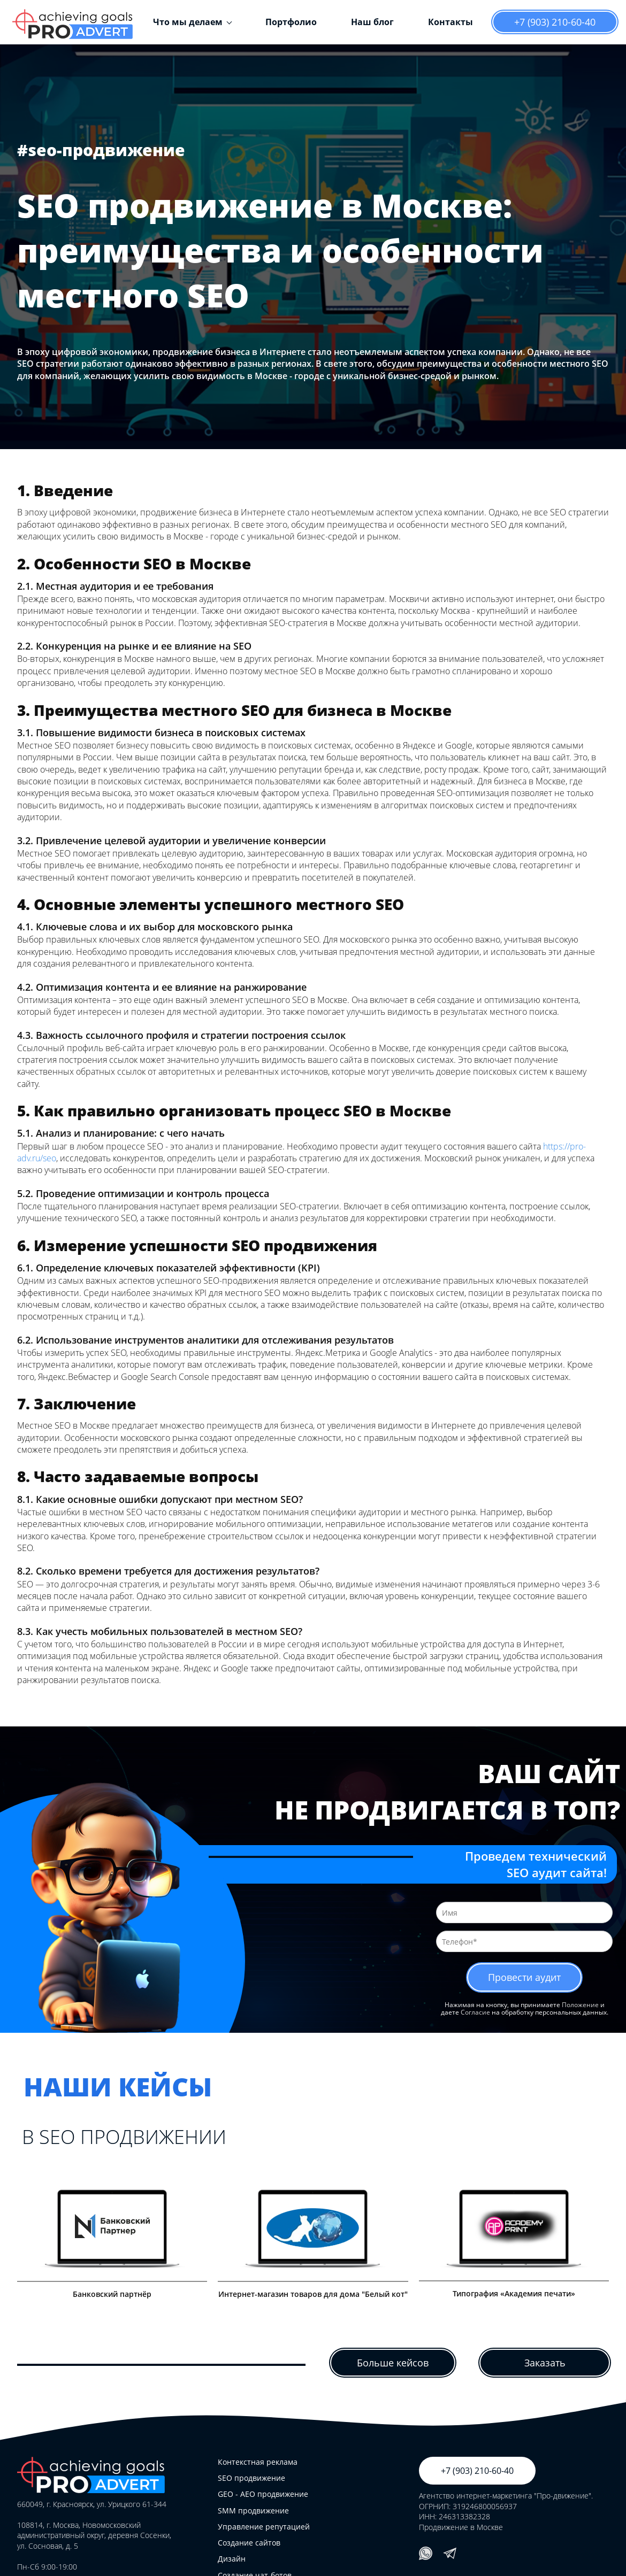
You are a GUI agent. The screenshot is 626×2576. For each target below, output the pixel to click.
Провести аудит (524, 1977)
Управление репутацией (264, 2527)
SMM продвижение (253, 2511)
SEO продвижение (251, 2478)
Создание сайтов (249, 2543)
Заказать (545, 2363)
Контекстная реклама (257, 2462)
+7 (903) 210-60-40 (555, 22)
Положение (580, 2005)
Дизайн (232, 2559)
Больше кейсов (392, 2363)
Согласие (475, 2013)
